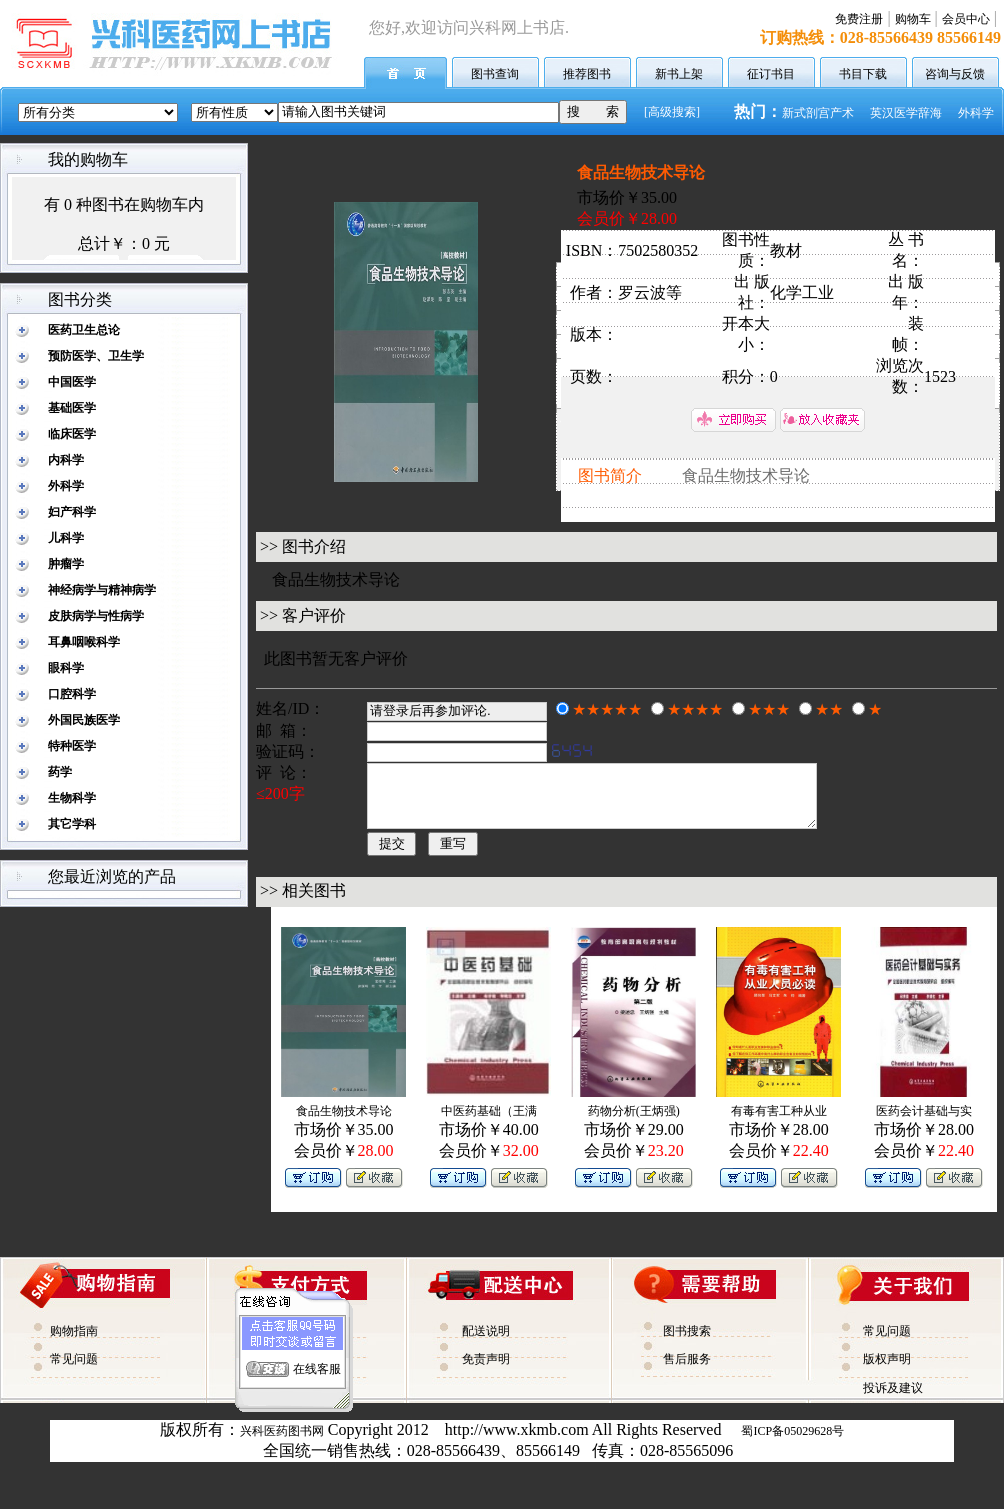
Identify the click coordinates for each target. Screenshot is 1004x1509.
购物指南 (74, 1343)
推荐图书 (587, 74)
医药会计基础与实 (924, 1123)
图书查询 (495, 74)
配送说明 (486, 1343)
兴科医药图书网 (282, 1443)
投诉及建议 (893, 1400)
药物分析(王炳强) (634, 1123)
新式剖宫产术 (818, 113)
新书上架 (679, 74)
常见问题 (74, 1371)
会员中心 (966, 19)
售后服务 (687, 1371)
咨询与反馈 (955, 74)
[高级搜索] (672, 112)
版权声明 (887, 1371)
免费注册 (859, 19)
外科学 (976, 113)
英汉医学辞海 (906, 113)
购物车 (913, 19)
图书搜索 (687, 1343)
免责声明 (486, 1371)
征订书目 (771, 74)
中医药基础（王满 (489, 1123)
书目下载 (863, 74)
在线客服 (317, 1360)
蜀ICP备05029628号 (792, 1443)
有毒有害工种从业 (779, 1123)
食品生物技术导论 (344, 1123)
